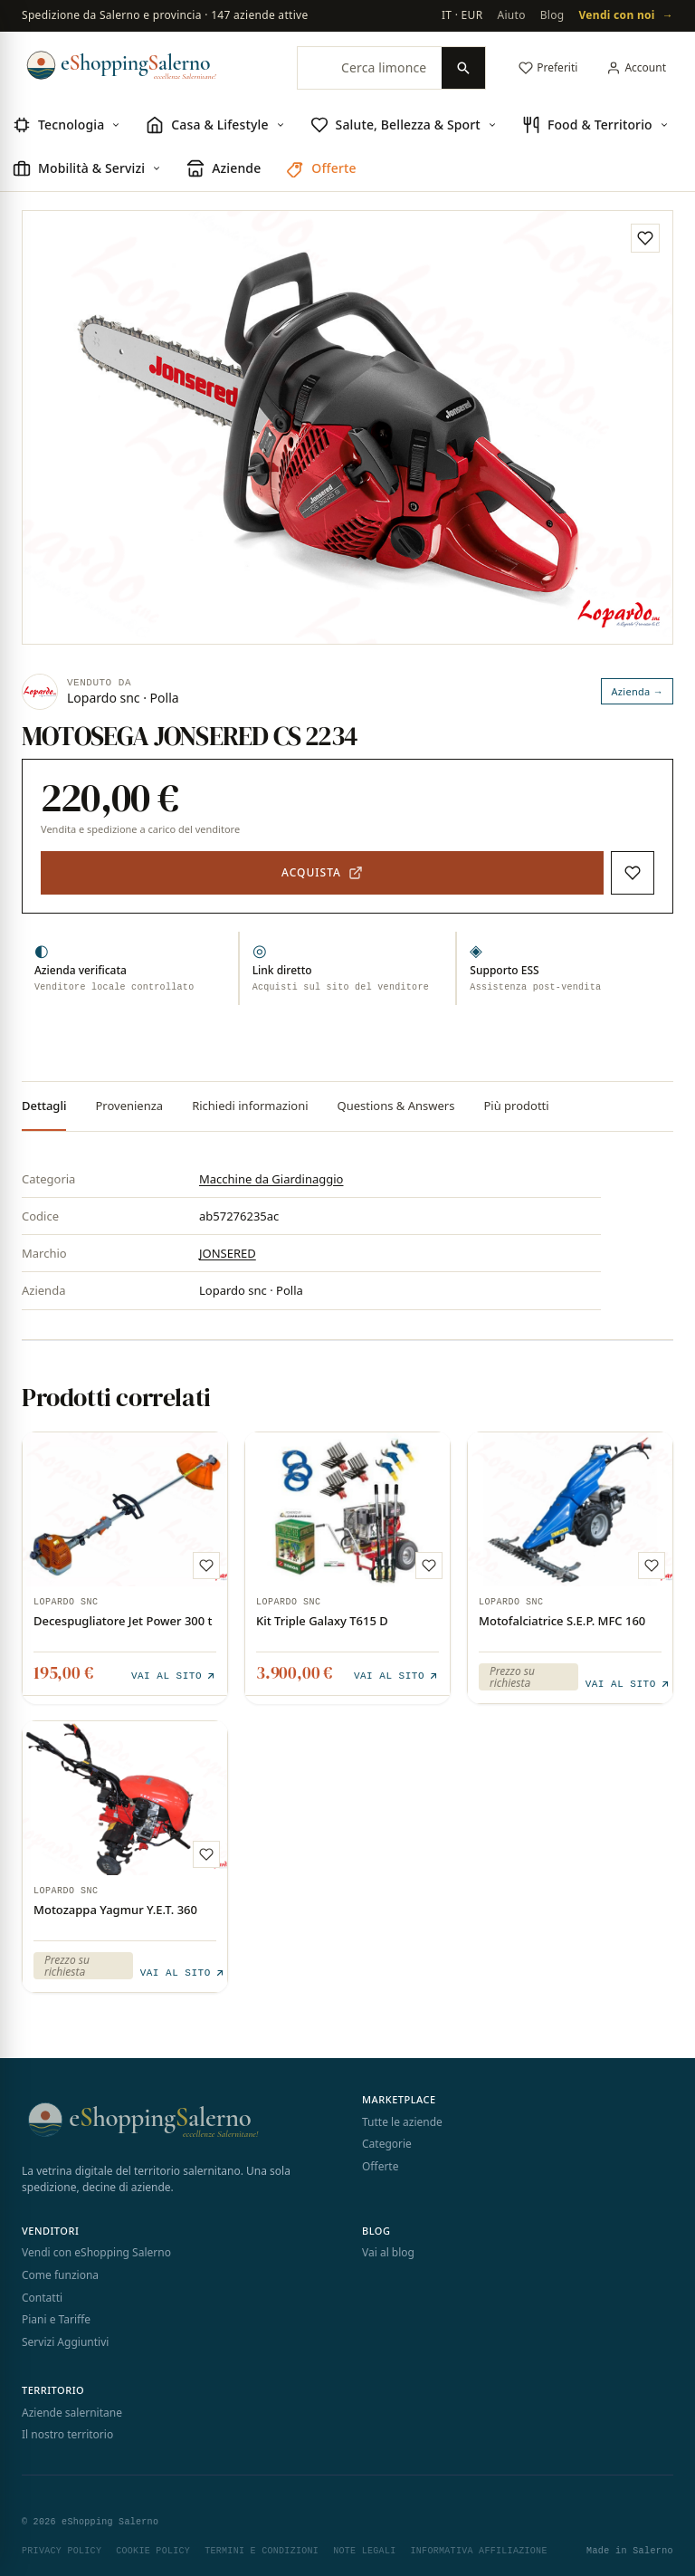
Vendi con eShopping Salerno (96, 2249)
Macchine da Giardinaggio (271, 1179)
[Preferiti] (548, 68)
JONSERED (227, 1253)
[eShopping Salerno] (146, 65)
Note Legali (364, 2547)
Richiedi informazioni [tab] (250, 1105)
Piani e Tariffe (56, 2315)
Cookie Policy (153, 2547)
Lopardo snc (66, 1602)
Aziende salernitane (72, 2409)
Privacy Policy (61, 2547)
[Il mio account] (636, 68)
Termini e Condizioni (262, 2547)
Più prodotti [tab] (515, 1105)
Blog (552, 15)
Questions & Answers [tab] (396, 1105)
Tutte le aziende (402, 2118)
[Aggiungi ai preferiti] (645, 238)
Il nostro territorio (67, 2431)
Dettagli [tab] (44, 1105)
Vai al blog (388, 2249)
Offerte (380, 2162)
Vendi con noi (625, 15)
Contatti (42, 2294)
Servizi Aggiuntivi (65, 2338)
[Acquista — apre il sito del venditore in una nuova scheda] (322, 873)
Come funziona (60, 2271)
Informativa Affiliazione (478, 2547)
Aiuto (511, 15)
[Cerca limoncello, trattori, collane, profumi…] (370, 68)
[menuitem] (66, 126)
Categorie (387, 2140)
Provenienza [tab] (129, 1105)
